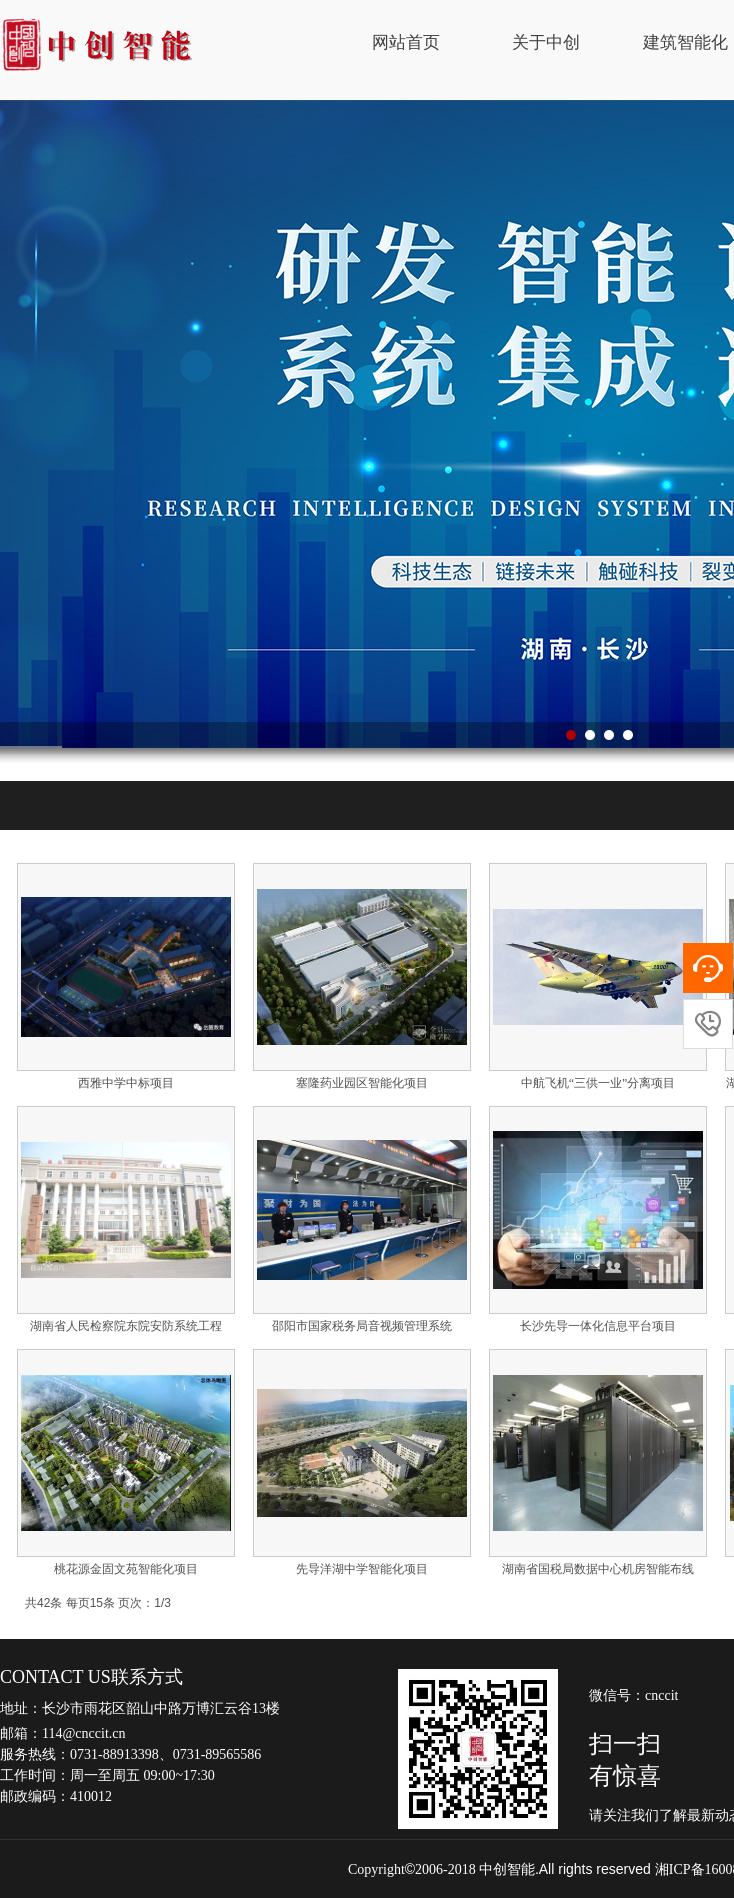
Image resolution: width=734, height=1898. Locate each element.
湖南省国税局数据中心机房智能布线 (598, 1569)
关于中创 (546, 42)
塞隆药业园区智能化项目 (362, 1083)
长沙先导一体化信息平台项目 (598, 1326)
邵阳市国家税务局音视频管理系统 (362, 1326)
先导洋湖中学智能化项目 (362, 1569)
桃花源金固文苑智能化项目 (126, 1569)
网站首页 (406, 42)
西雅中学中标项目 (126, 1083)
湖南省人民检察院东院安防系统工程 (126, 1326)
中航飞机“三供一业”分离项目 (598, 1083)
